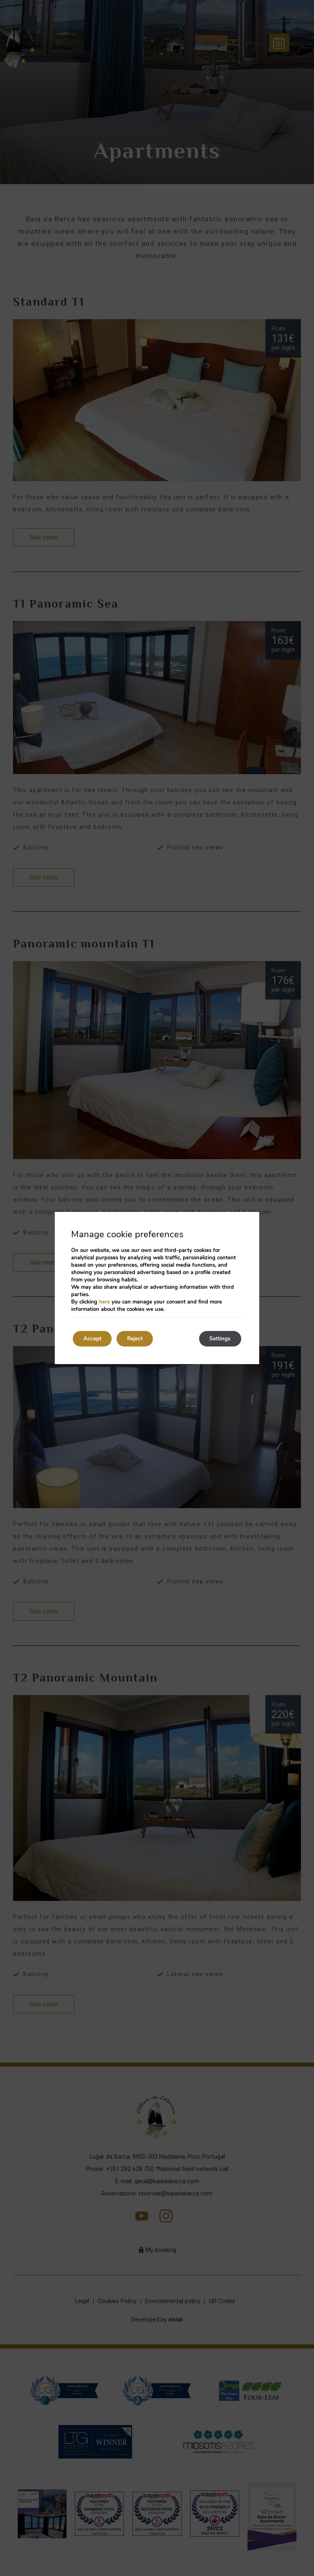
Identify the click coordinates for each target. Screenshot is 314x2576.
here (104, 1301)
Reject (140, 1338)
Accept (94, 1338)
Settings (218, 1338)
